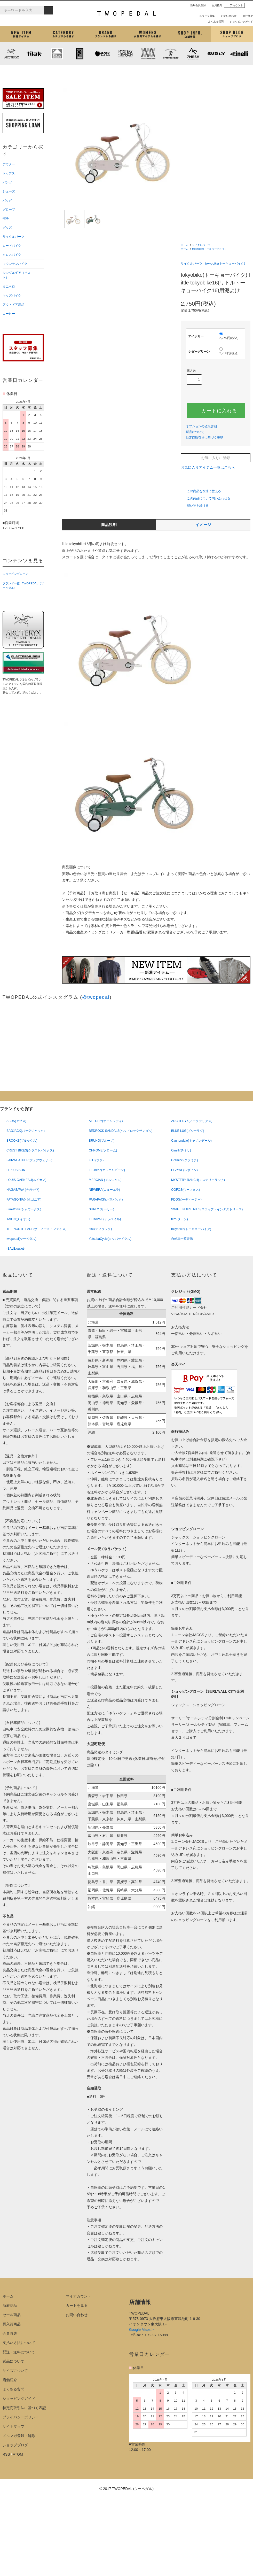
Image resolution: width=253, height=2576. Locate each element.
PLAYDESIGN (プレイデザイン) (102, 53)
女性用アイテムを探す (147, 34)
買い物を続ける (195, 505)
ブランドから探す (105, 34)
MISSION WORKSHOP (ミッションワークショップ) (148, 53)
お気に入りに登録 (215, 458)
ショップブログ (232, 34)
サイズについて (15, 2371)
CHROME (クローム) (79, 53)
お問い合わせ (226, 15)
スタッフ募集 (205, 15)
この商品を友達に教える (201, 491)
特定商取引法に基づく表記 (204, 437)
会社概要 (246, 15)
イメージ (203, 525)
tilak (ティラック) (34, 53)
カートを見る (77, 2305)
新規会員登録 (196, 5)
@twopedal (96, 997)
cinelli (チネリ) (239, 53)
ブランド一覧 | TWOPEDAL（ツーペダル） (23, 585)
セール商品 (12, 2315)
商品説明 (109, 525)
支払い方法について (19, 2343)
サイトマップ (13, 2426)
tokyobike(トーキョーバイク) (208, 248)
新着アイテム (21, 34)
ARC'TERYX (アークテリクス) (11, 53)
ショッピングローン (15, 573)
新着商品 (10, 2305)
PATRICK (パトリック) (170, 53)
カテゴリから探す (63, 34)
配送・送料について (19, 2352)
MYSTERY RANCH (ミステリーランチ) (125, 53)
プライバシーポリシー (21, 2417)
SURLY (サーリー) (216, 53)
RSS (6, 2454)
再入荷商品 (12, 2324)
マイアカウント (78, 2296)
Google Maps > (141, 2329)
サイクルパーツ (201, 245)
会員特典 (215, 5)
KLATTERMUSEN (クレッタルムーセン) (56, 53)
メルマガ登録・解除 (19, 2436)
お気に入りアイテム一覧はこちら (210, 467)
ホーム (184, 245)
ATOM (18, 2454)
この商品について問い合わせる (205, 498)
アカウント (234, 5)
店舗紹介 (190, 34)
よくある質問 (214, 21)
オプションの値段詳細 (201, 426)
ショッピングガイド (239, 21)
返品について (195, 432)
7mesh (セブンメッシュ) (193, 53)
